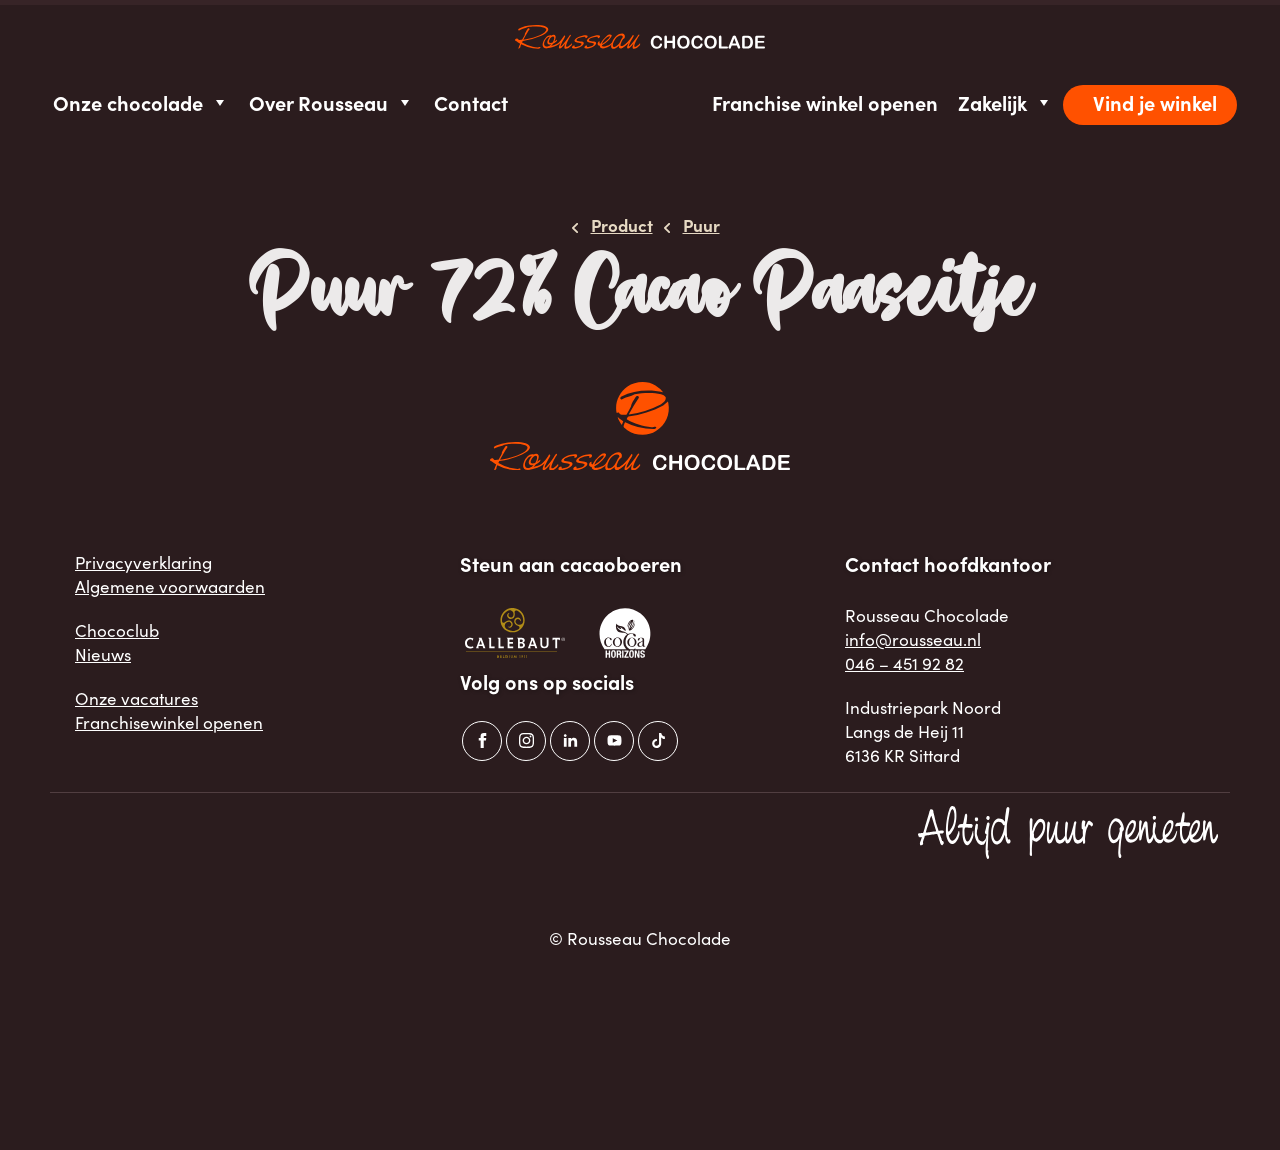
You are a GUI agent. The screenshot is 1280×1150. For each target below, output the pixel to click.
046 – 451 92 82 (904, 663)
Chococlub (117, 630)
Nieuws (103, 654)
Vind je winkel (1155, 102)
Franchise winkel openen (825, 102)
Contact (471, 102)
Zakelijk (1005, 102)
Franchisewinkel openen (169, 722)
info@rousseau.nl (913, 639)
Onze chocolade (141, 102)
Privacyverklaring (143, 562)
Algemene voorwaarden (170, 586)
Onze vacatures (136, 698)
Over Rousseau (331, 102)
